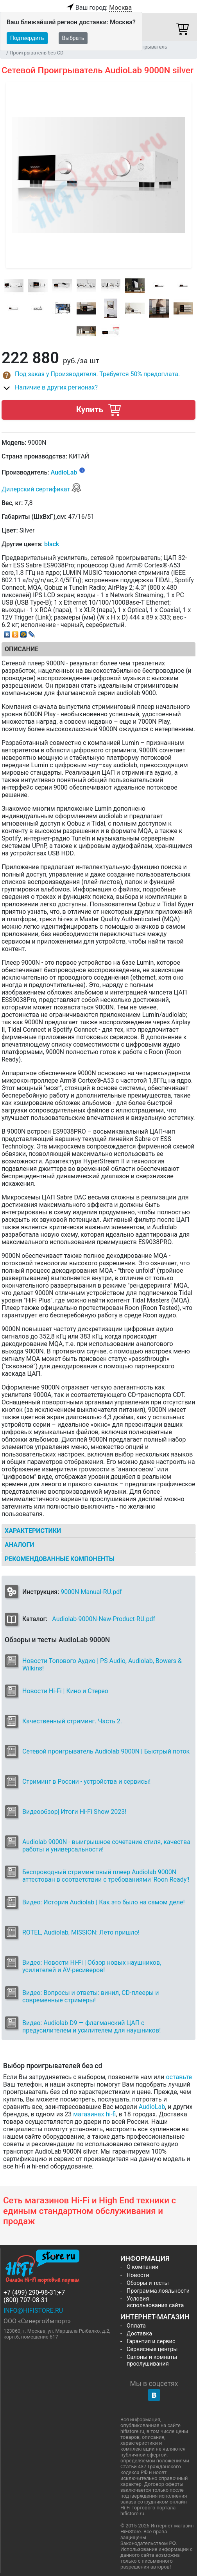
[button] (98, 375)
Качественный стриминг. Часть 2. (72, 1721)
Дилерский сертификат (42, 489)
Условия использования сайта (155, 2302)
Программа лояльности (158, 2291)
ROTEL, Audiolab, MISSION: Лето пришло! (81, 1932)
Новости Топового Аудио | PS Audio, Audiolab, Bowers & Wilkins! (102, 1664)
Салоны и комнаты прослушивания (152, 2360)
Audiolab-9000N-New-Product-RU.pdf (103, 1619)
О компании (142, 2267)
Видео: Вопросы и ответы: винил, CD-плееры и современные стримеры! (90, 1996)
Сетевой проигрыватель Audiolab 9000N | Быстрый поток (106, 1751)
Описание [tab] (21, 649)
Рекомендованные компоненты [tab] (60, 1559)
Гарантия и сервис (151, 2341)
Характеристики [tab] (33, 1530)
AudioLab (63, 472)
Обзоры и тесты (148, 2283)
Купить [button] (98, 410)
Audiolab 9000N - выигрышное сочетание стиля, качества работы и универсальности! (106, 1845)
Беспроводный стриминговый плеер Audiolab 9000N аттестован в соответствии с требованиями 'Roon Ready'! (105, 1875)
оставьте (179, 2077)
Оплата (136, 2325)
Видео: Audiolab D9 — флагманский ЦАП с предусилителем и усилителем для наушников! (91, 2026)
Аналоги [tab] (19, 1545)
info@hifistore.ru (33, 2310)
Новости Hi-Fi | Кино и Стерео (65, 1691)
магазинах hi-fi (94, 2114)
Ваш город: (98, 8)
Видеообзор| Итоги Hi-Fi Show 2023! (74, 1811)
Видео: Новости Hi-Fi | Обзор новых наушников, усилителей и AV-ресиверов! (91, 1966)
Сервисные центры (152, 2349)
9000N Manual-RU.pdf (91, 1592)
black (51, 544)
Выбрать (73, 38)
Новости (138, 2275)
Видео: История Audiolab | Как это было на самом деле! (103, 1902)
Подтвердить (27, 38)
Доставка (139, 2333)
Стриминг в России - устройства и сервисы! (86, 1781)
